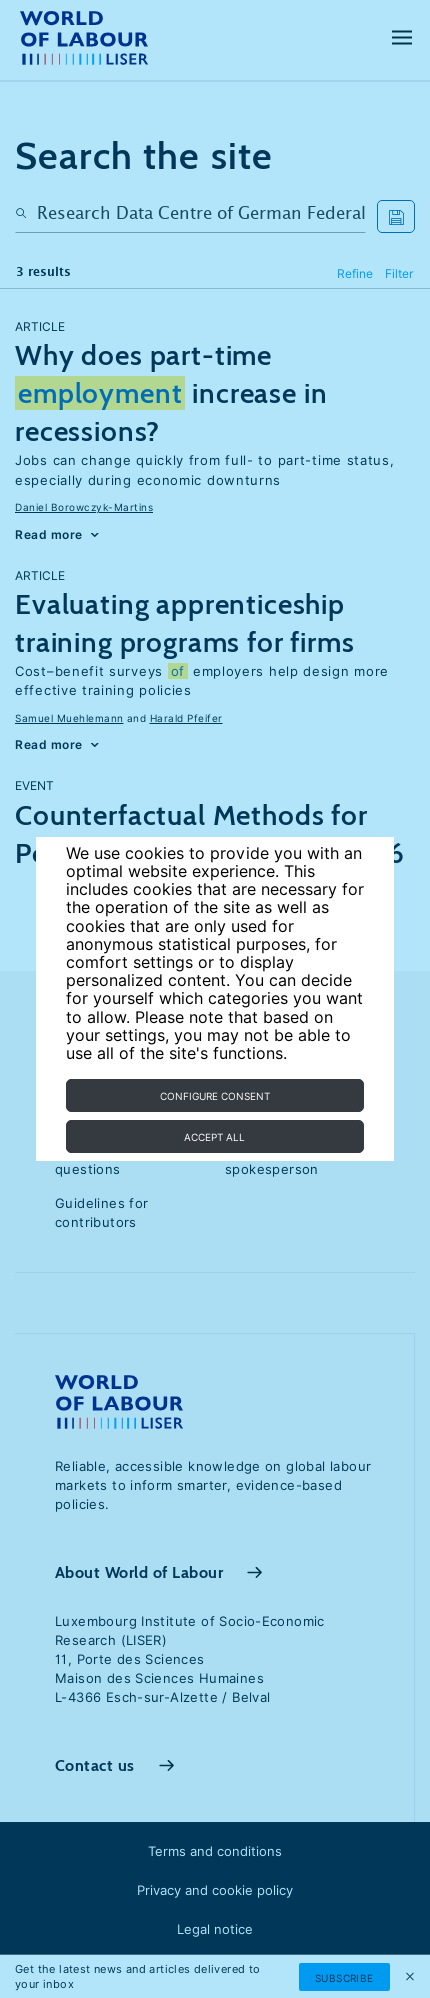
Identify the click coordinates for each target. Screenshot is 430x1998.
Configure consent (215, 1096)
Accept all (214, 1137)
